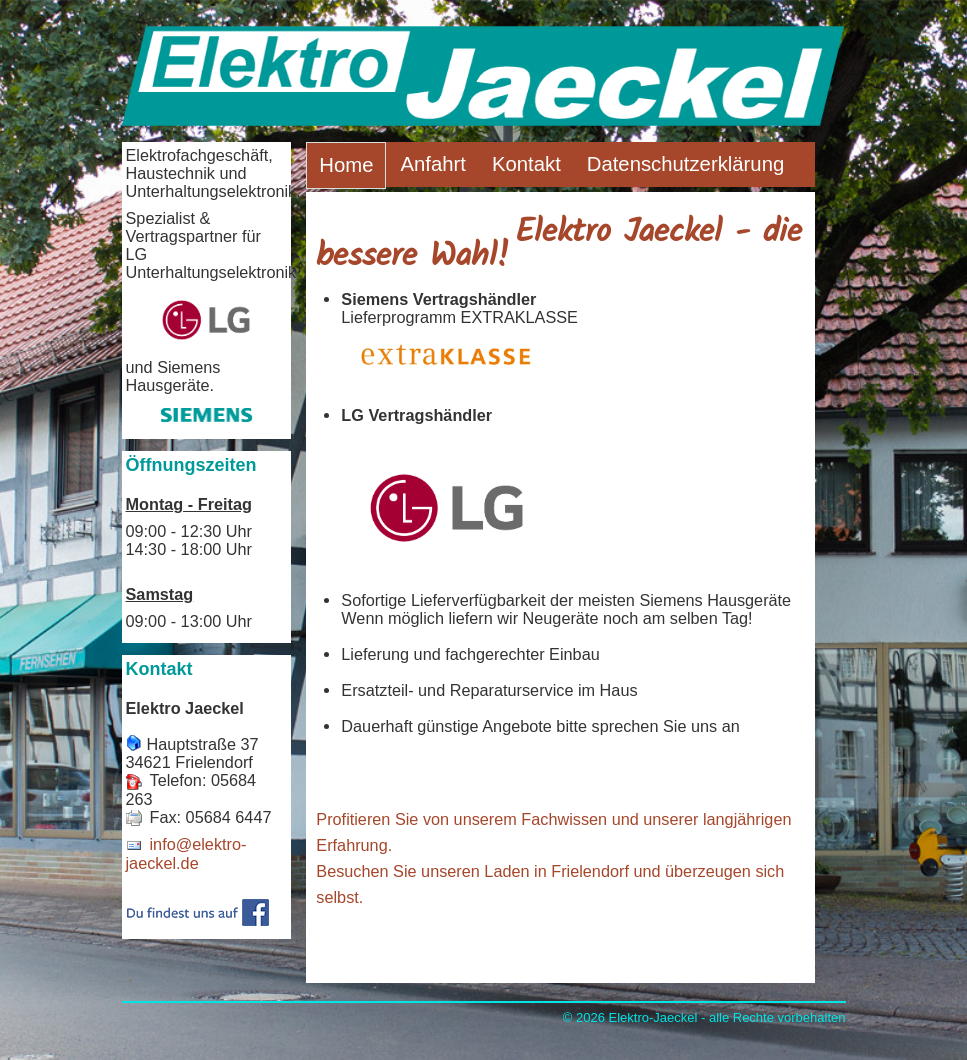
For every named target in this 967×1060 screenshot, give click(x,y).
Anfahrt (432, 164)
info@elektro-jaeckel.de (186, 853)
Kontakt (526, 164)
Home (346, 165)
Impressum (450, 209)
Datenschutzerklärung (685, 164)
